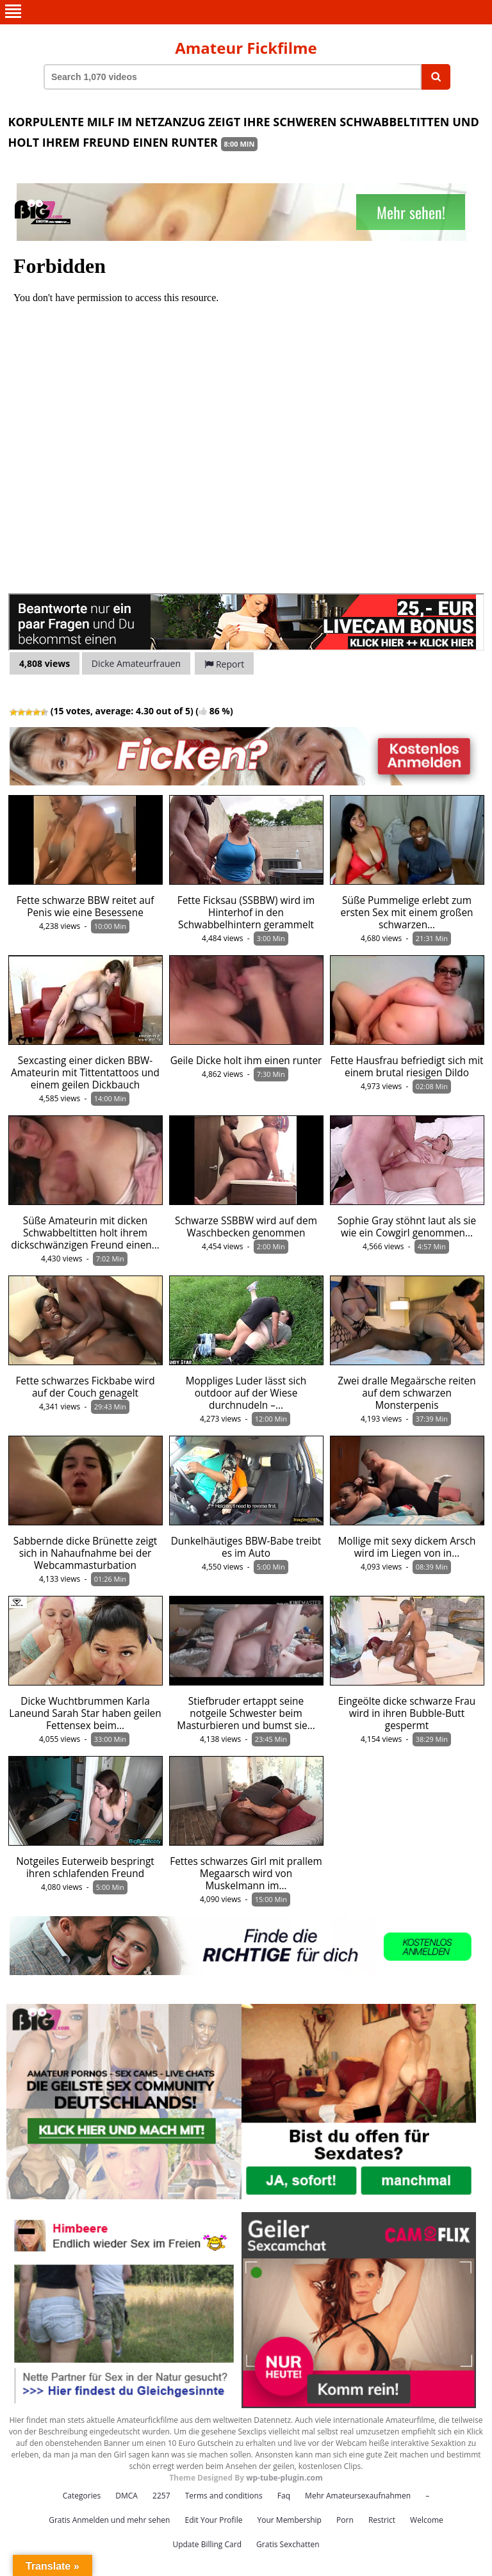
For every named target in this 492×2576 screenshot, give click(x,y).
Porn (345, 2519)
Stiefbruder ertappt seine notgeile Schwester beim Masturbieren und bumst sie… (246, 1713)
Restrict (381, 2519)
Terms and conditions (224, 2495)
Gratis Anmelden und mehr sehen (109, 2519)
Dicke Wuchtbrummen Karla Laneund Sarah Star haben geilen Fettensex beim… (85, 1713)
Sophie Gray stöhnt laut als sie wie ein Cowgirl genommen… (407, 1227)
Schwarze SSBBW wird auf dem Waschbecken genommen (246, 1227)
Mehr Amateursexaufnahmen (358, 2495)
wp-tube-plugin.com (284, 2477)
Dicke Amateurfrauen (136, 663)
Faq (283, 2495)
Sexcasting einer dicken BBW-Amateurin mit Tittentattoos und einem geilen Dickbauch (85, 1073)
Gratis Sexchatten (287, 2544)
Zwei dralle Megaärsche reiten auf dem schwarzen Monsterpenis (406, 1393)
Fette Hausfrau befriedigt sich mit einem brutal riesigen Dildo (406, 1066)
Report (224, 664)
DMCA (126, 2495)
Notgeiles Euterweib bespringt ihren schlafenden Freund (85, 1867)
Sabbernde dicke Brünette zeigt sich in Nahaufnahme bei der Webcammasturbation (85, 1553)
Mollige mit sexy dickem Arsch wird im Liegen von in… (407, 1547)
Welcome (426, 2519)
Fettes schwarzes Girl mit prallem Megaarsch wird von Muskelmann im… (246, 1873)
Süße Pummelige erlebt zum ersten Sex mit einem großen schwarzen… (406, 912)
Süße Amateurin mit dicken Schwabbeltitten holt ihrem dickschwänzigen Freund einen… (85, 1233)
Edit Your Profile (213, 2519)
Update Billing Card (207, 2544)
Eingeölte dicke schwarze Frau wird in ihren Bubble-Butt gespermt (407, 1713)
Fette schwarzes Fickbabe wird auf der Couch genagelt (84, 1387)
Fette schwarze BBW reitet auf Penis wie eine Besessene (85, 906)
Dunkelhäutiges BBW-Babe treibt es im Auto (246, 1547)
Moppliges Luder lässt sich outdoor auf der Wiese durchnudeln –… (246, 1393)
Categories (82, 2495)
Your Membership (290, 2519)
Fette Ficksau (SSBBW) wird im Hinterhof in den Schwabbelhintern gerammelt (246, 912)
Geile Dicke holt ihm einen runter (246, 1060)
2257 (161, 2495)
